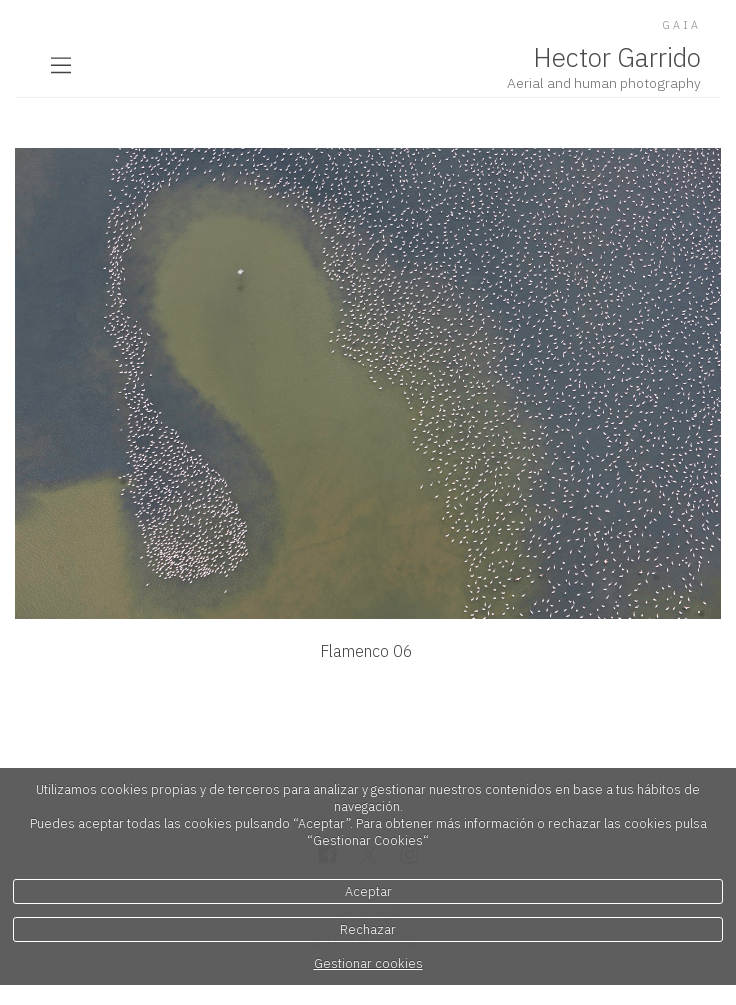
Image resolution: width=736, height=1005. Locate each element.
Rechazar (368, 929)
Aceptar (368, 891)
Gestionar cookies (368, 963)
